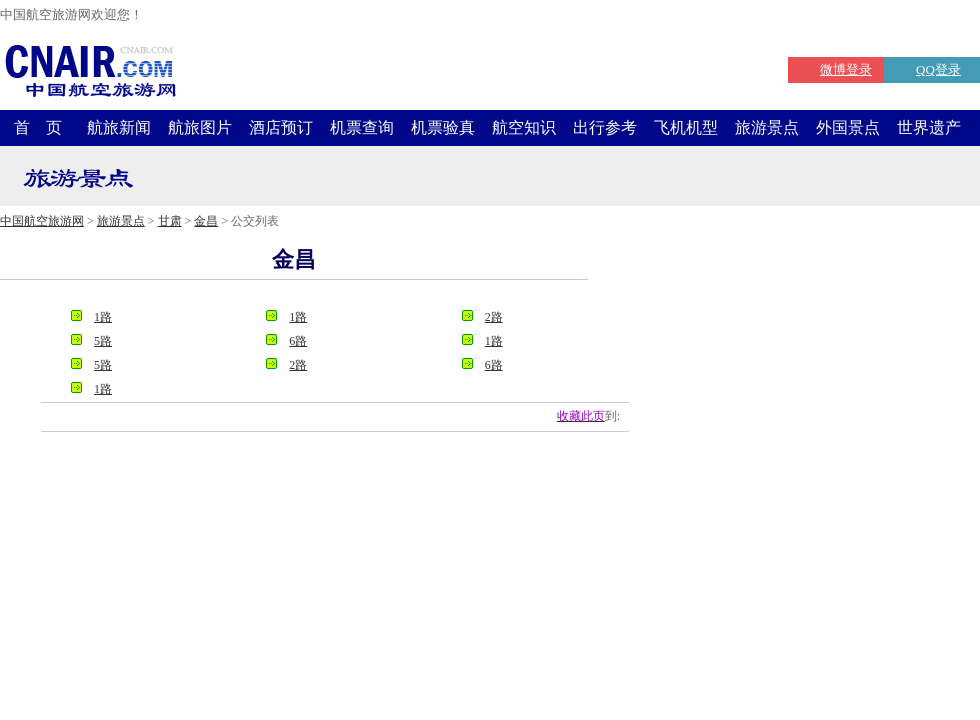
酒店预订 (281, 127)
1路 (103, 317)
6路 (298, 341)
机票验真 (443, 127)
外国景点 (848, 127)
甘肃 (170, 221)
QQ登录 (938, 69)
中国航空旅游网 (42, 221)
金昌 (206, 221)
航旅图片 (200, 127)
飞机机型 (686, 127)
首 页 (38, 127)
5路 (103, 341)
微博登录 (846, 69)
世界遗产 (929, 127)
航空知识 (524, 127)
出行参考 (605, 127)
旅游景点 (767, 127)
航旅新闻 (119, 127)
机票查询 (362, 127)
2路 (494, 317)
